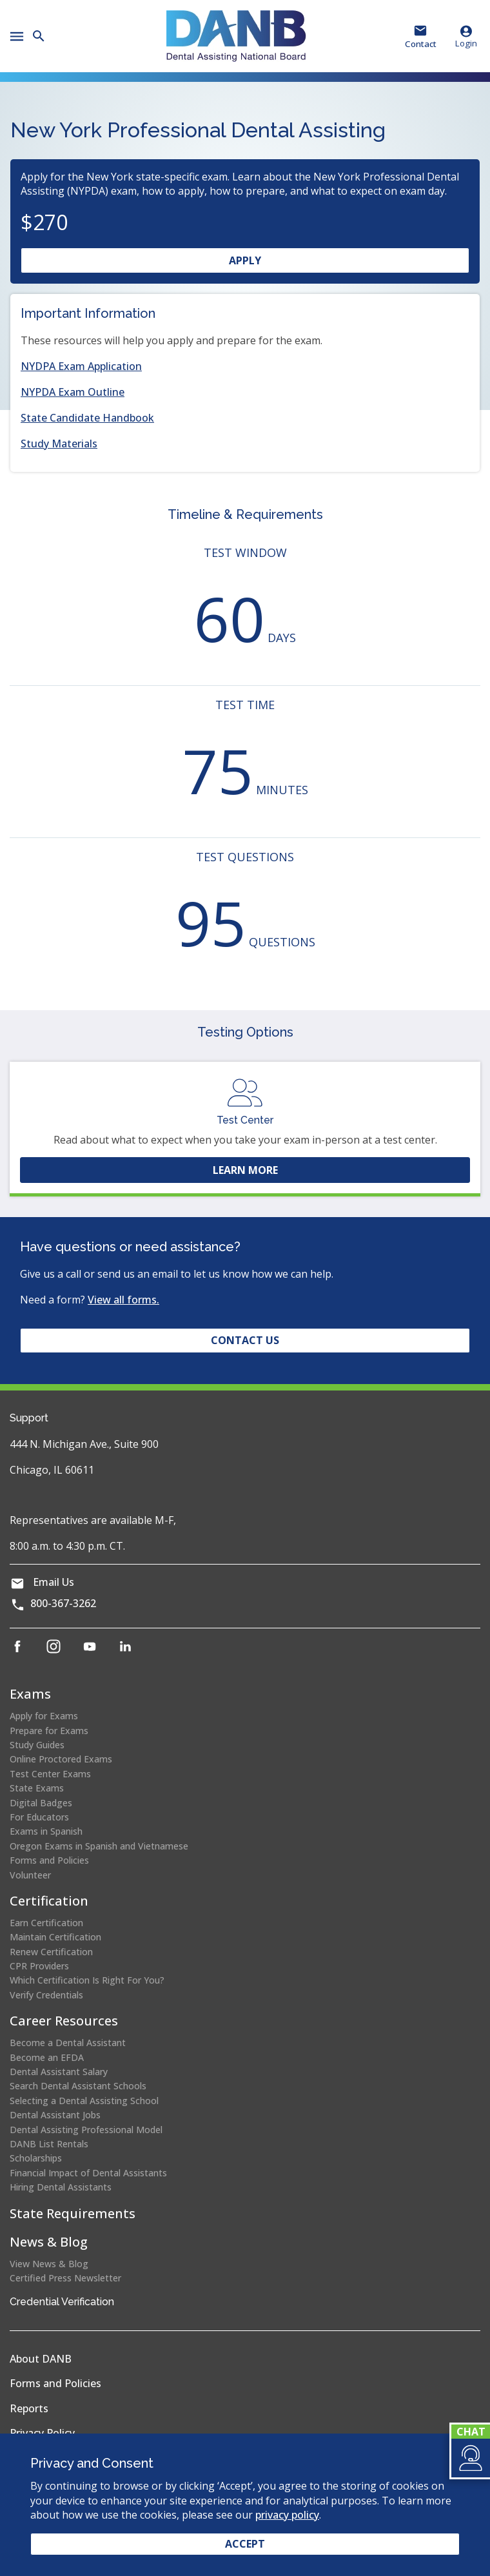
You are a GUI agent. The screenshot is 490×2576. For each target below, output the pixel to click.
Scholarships (36, 2158)
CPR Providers (39, 1966)
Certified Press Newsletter (65, 2278)
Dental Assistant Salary (59, 2071)
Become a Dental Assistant (68, 2042)
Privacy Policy (42, 2433)
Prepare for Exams (49, 1730)
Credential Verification (62, 2302)
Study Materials (59, 443)
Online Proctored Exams (61, 1759)
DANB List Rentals (49, 2144)
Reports (29, 2408)
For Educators (39, 1817)
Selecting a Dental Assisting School (84, 2100)
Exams (30, 1694)
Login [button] (466, 36)
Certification (49, 1900)
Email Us (53, 1582)
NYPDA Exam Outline (72, 392)
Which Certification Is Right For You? (87, 1980)
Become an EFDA (47, 2057)
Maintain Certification (55, 1937)
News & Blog (49, 2241)
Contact (420, 44)
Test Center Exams (50, 1774)
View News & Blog (49, 2264)
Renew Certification (51, 1952)
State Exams (37, 1788)
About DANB (41, 2359)
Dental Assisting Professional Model (86, 2129)
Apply (270, 263)
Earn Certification (46, 1923)
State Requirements (72, 2213)
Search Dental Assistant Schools (78, 2086)
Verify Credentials (46, 1995)
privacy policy (287, 2515)
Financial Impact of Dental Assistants (88, 2173)
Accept (245, 2544)
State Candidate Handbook (87, 418)
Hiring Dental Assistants (61, 2187)
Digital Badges (41, 1803)
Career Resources (64, 2020)
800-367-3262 (63, 1603)
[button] (469, 2458)
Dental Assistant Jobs (55, 2115)
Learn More (245, 1170)
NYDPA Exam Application (81, 366)
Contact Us (245, 1340)
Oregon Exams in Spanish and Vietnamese (99, 1846)
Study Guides (37, 1745)
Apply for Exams (44, 1716)
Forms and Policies (49, 1860)
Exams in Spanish (46, 1831)
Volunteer (30, 1875)
